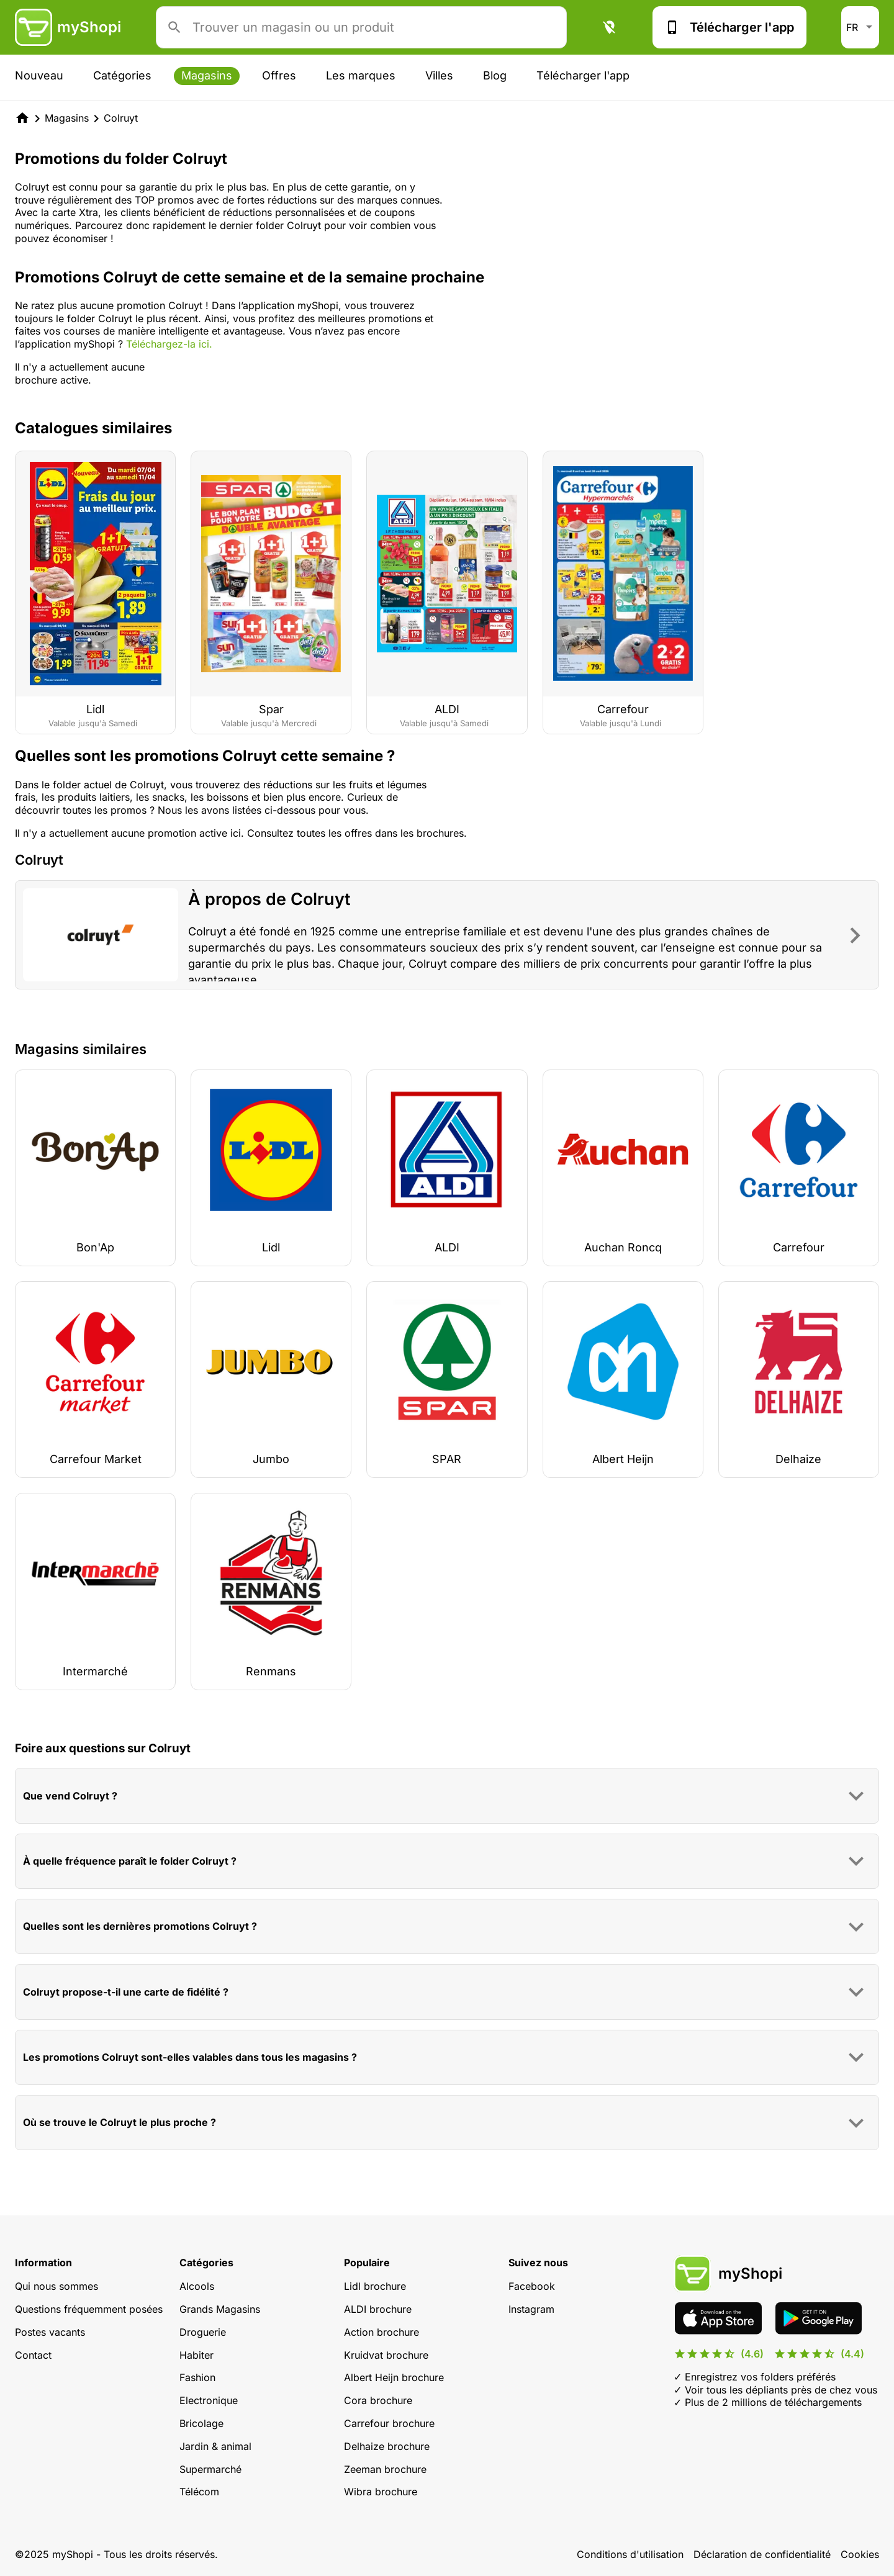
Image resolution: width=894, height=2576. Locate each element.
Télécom (199, 2491)
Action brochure (381, 2332)
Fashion (197, 2377)
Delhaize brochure (387, 2446)
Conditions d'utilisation (630, 2554)
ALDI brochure (378, 2309)
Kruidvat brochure (386, 2355)
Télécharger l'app (729, 27)
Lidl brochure (375, 2286)
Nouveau (39, 75)
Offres (279, 75)
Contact (33, 2355)
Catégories (122, 75)
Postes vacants (50, 2332)
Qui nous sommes (56, 2286)
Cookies (860, 2554)
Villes (439, 75)
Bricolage (201, 2423)
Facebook (531, 2286)
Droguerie (202, 2332)
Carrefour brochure (389, 2423)
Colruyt (121, 118)
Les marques (360, 75)
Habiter (196, 2355)
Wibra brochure (380, 2491)
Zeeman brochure (385, 2469)
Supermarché (210, 2469)
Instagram (531, 2309)
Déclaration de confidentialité (762, 2554)
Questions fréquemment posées (89, 2309)
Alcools (196, 2286)
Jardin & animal (215, 2446)
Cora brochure (378, 2400)
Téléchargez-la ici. (169, 344)
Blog (495, 75)
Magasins (206, 75)
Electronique (208, 2400)
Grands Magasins (219, 2309)
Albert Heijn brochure (394, 2377)
